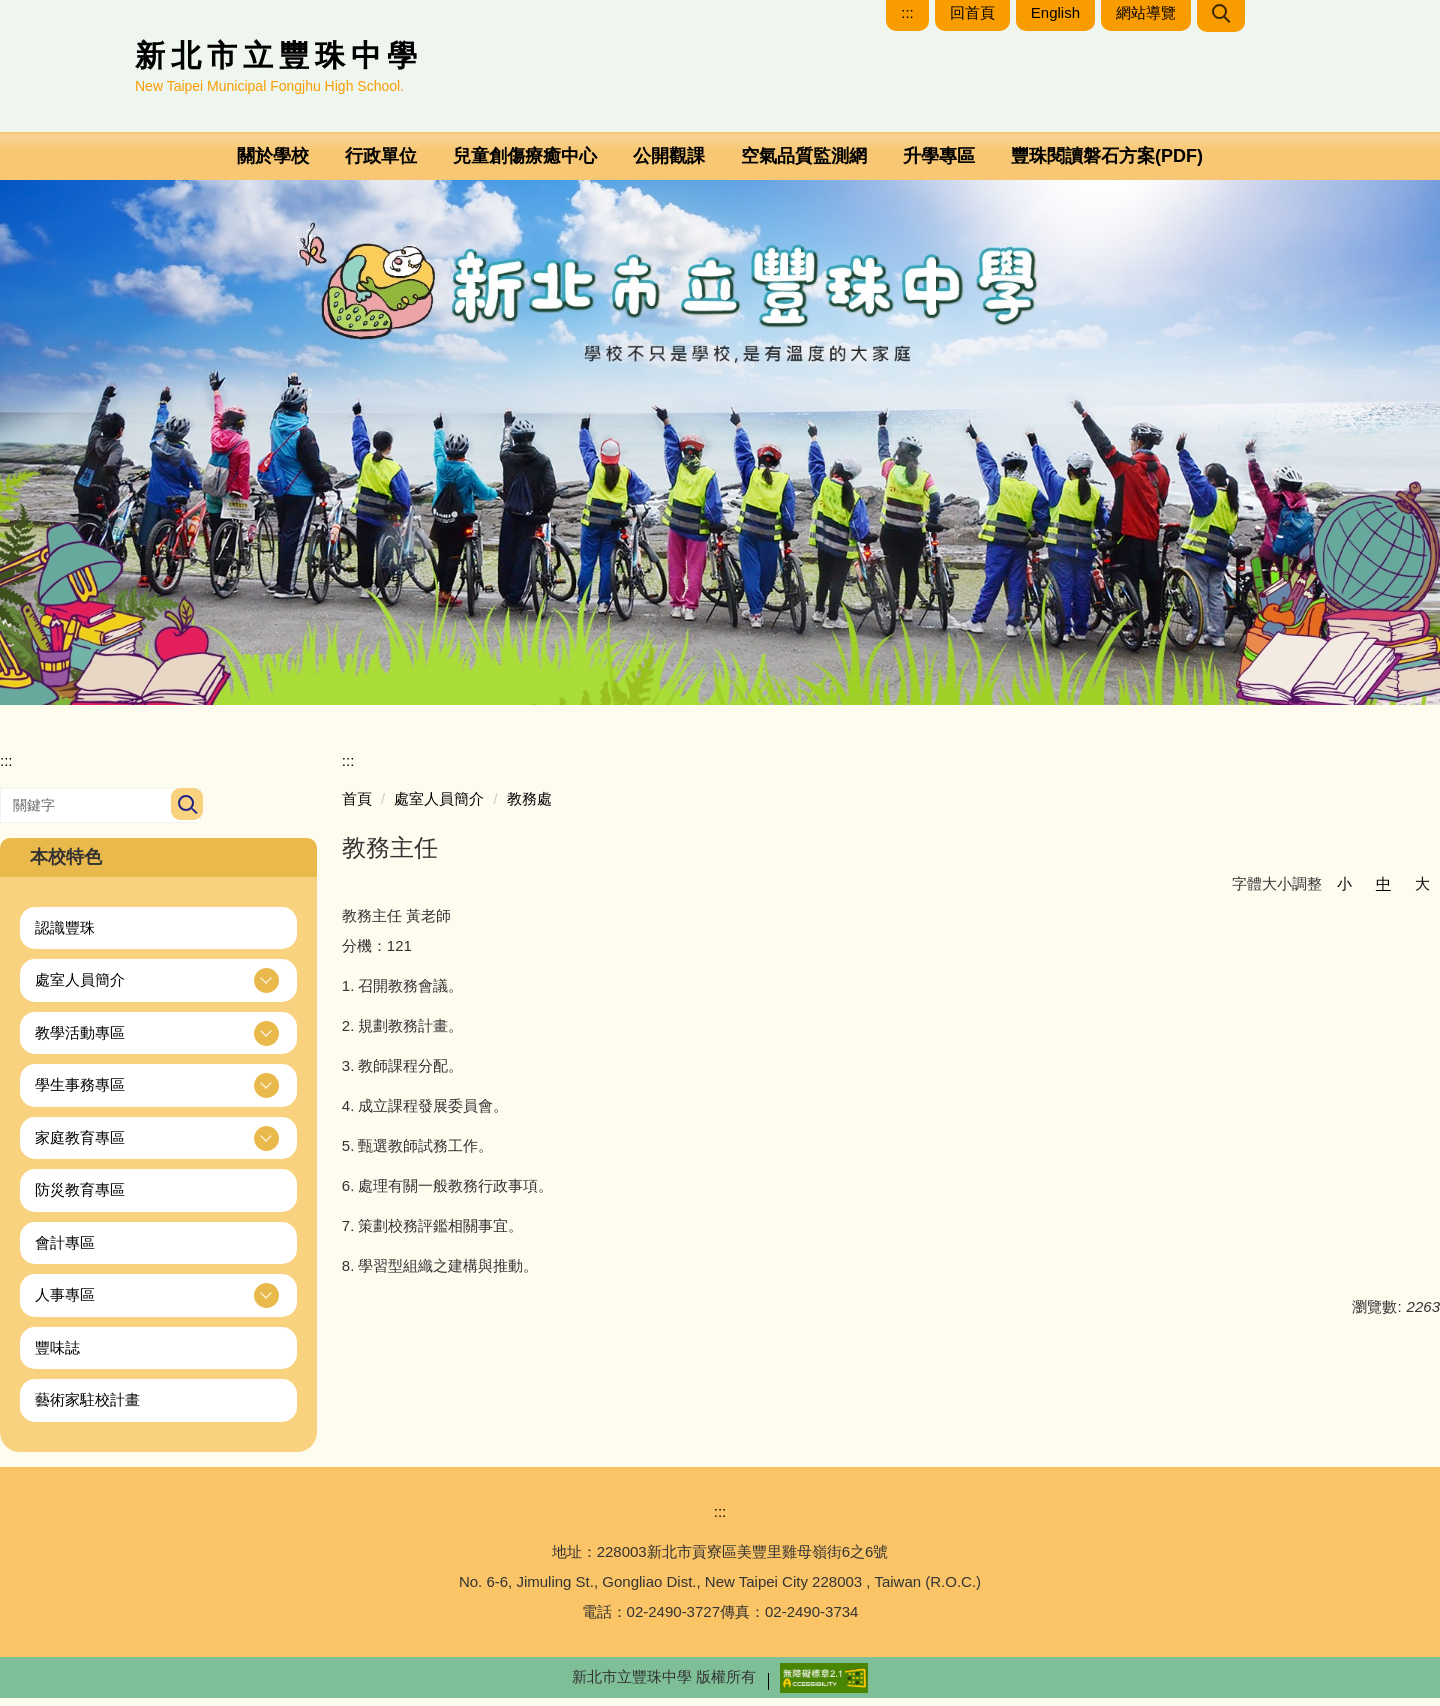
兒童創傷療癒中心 (525, 164)
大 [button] (1422, 891)
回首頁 (972, 20)
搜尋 (185, 813)
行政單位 (381, 164)
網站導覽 (1146, 20)
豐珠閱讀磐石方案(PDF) (1107, 164)
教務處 (529, 806)
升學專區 (939, 164)
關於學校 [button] (273, 164)
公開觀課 (669, 164)
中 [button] (1383, 891)
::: (907, 20)
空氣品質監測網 (804, 164)
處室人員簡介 (439, 806)
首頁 (357, 806)
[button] (158, 988)
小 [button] (1344, 891)
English (1055, 20)
